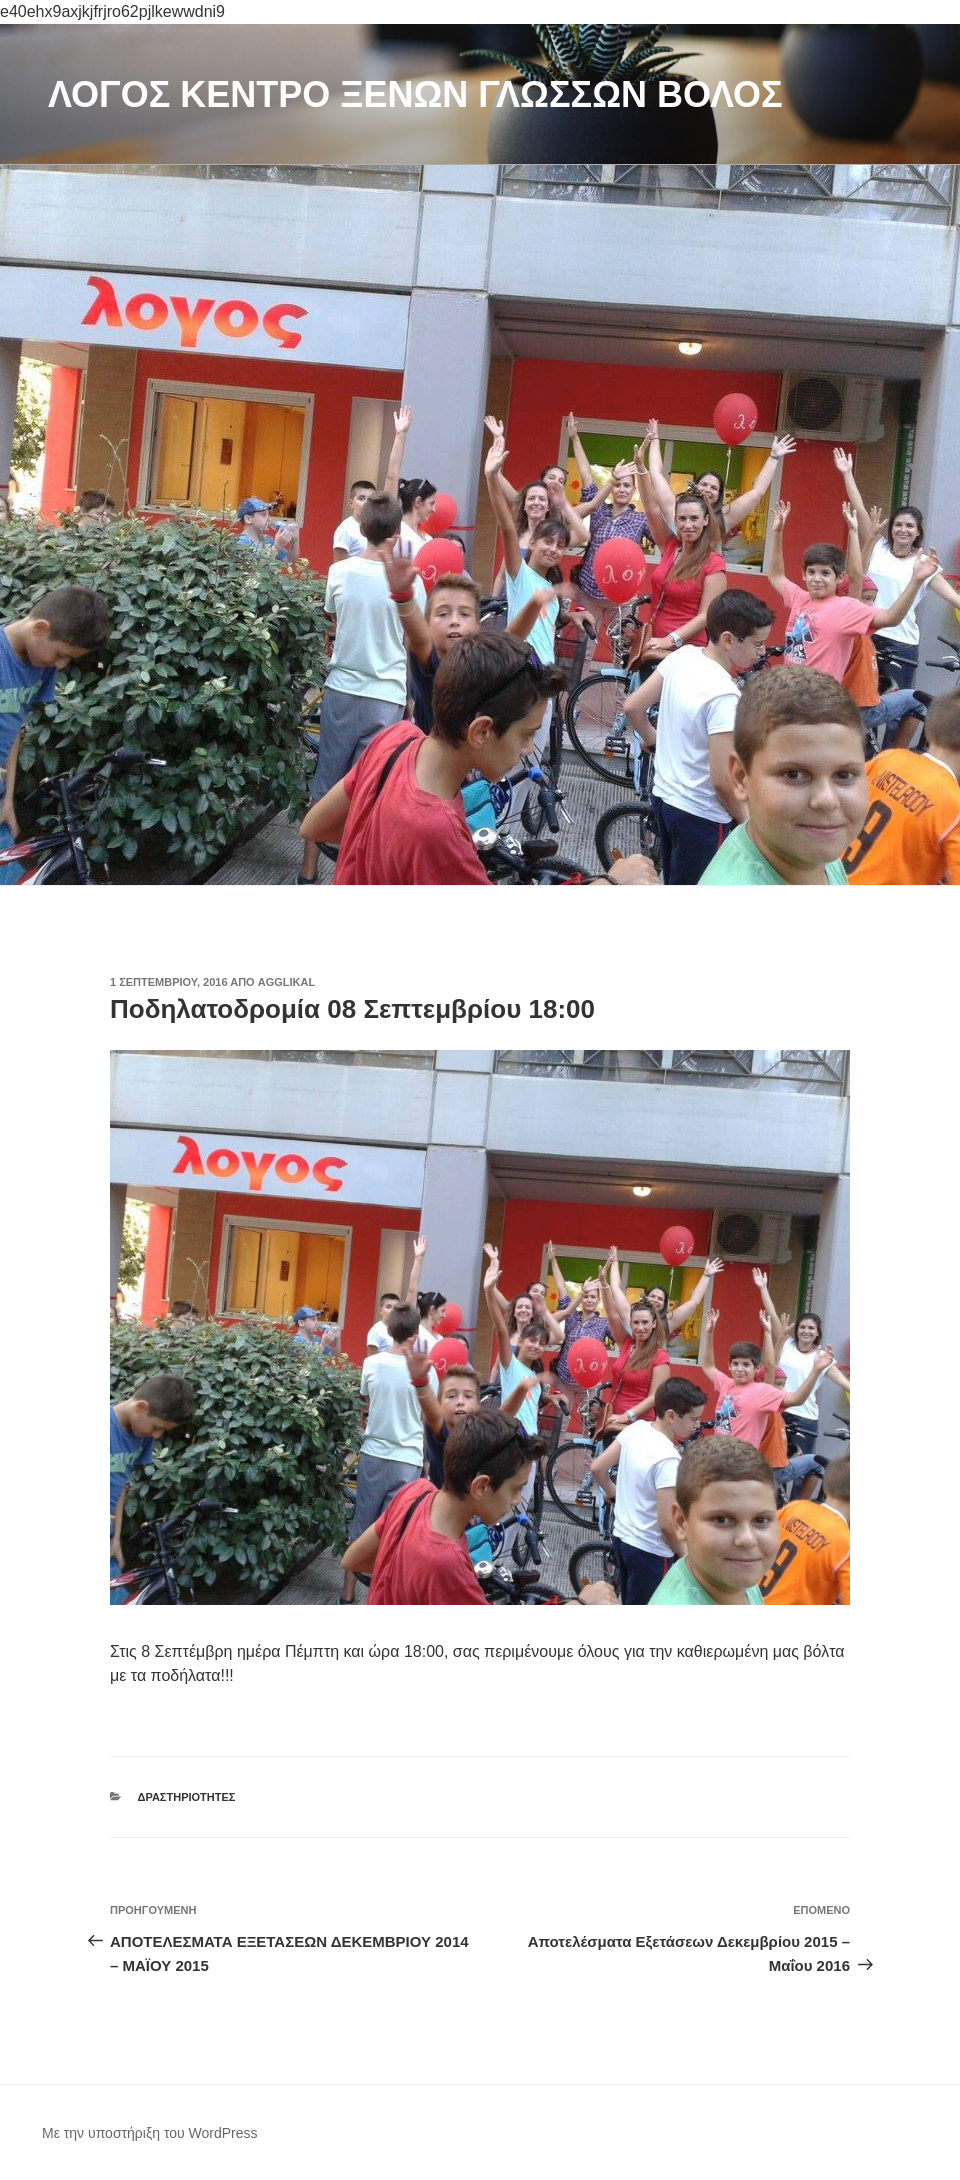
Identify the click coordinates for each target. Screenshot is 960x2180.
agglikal (286, 982)
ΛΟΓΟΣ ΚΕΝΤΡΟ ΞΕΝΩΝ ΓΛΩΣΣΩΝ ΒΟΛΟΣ (415, 94)
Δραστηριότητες (187, 1797)
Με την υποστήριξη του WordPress (150, 2133)
